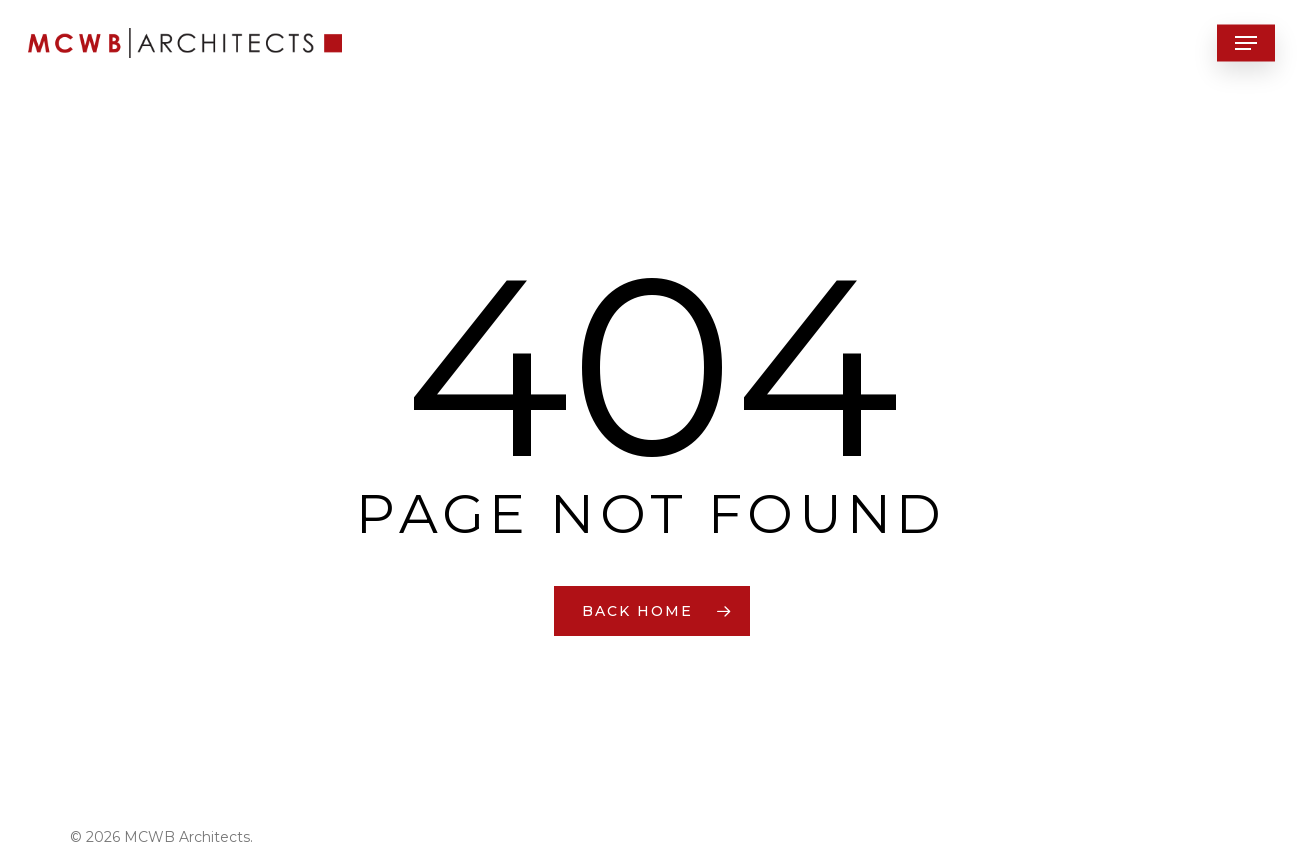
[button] (1246, 43)
